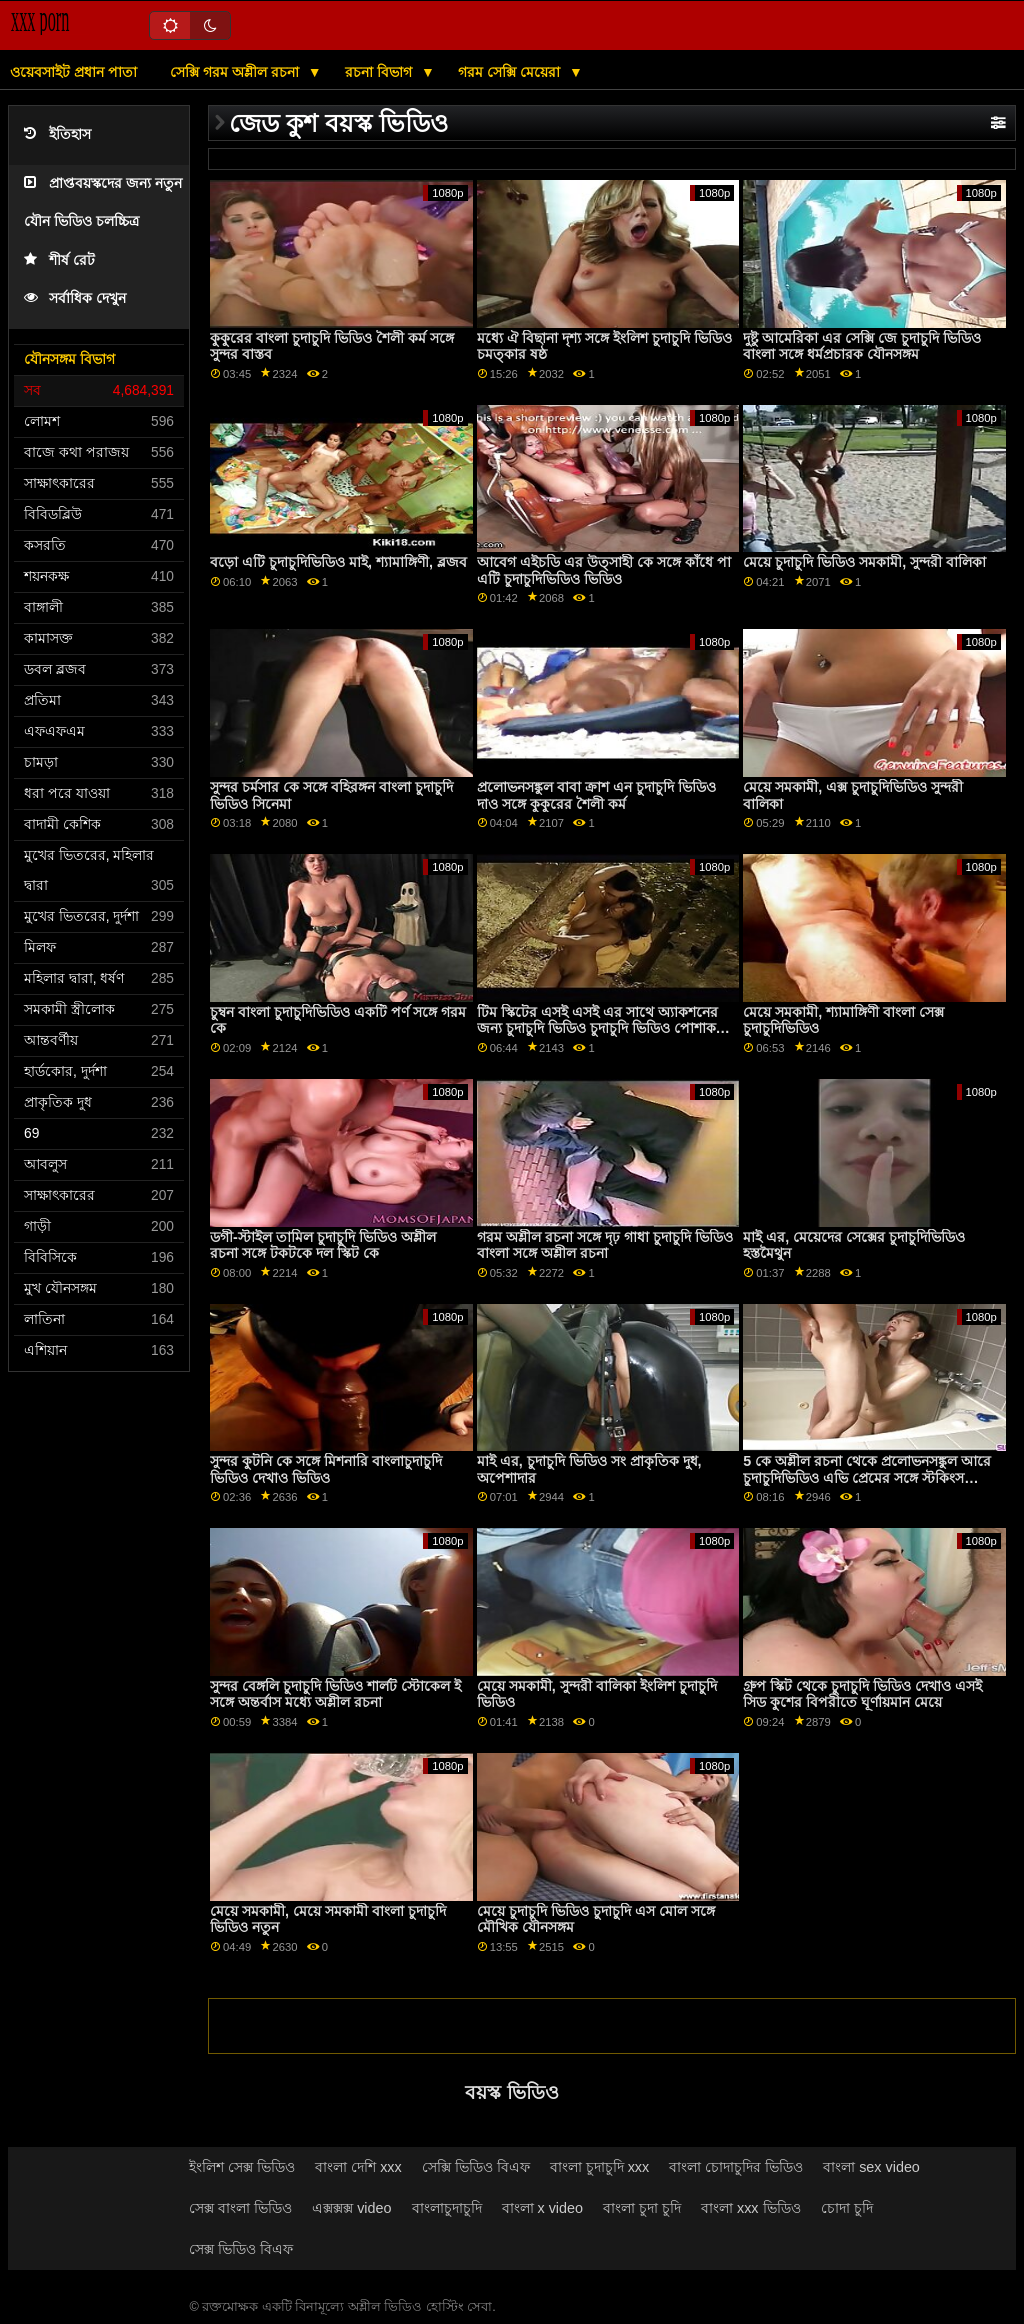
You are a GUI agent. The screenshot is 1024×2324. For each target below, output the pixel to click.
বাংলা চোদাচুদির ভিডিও (736, 2167)
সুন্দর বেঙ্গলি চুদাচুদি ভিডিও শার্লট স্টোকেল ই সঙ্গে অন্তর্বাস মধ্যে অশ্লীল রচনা (335, 1694)
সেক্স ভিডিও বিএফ (241, 2249)
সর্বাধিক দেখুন (75, 298)
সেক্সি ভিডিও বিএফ (476, 2167)
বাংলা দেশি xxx (358, 2167)
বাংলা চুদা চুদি (642, 2208)
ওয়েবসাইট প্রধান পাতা (73, 72)
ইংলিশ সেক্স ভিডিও (242, 2167)
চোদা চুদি (847, 2208)
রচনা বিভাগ (380, 72)
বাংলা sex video (871, 2167)
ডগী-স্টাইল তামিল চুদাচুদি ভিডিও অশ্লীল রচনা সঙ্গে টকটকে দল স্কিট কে (323, 1245)
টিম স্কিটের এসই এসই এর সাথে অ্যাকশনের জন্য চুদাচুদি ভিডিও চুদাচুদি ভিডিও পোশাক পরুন (597, 1028)
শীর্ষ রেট (59, 260)
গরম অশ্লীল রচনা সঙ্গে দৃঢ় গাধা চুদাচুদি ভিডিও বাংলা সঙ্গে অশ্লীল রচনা (605, 1245)
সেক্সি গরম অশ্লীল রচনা (236, 72)
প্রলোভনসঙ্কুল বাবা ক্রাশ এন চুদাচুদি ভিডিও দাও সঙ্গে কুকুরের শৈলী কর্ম (596, 795)
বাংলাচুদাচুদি (447, 2208)
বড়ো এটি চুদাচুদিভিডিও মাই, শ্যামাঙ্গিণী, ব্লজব (338, 562)
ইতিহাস (57, 134)
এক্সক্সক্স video (351, 2208)
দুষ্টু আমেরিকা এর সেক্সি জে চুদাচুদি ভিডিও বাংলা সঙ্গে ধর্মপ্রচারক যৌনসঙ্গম (862, 346)
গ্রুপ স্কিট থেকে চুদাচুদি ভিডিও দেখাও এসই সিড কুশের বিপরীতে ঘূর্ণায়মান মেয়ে (862, 1694)
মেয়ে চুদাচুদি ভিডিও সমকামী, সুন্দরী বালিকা (864, 562)
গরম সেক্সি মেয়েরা (511, 72)
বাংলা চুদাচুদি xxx (600, 2167)
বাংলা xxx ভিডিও (751, 2208)
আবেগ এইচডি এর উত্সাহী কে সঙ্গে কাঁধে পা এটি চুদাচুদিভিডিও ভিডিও (604, 570)
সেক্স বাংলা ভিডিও (240, 2208)
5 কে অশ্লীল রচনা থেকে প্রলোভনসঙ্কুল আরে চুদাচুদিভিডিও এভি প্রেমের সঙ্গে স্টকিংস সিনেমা (867, 1477)
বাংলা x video (543, 2208)
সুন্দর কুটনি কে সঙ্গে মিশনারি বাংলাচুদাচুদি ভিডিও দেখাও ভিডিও (326, 1469)
